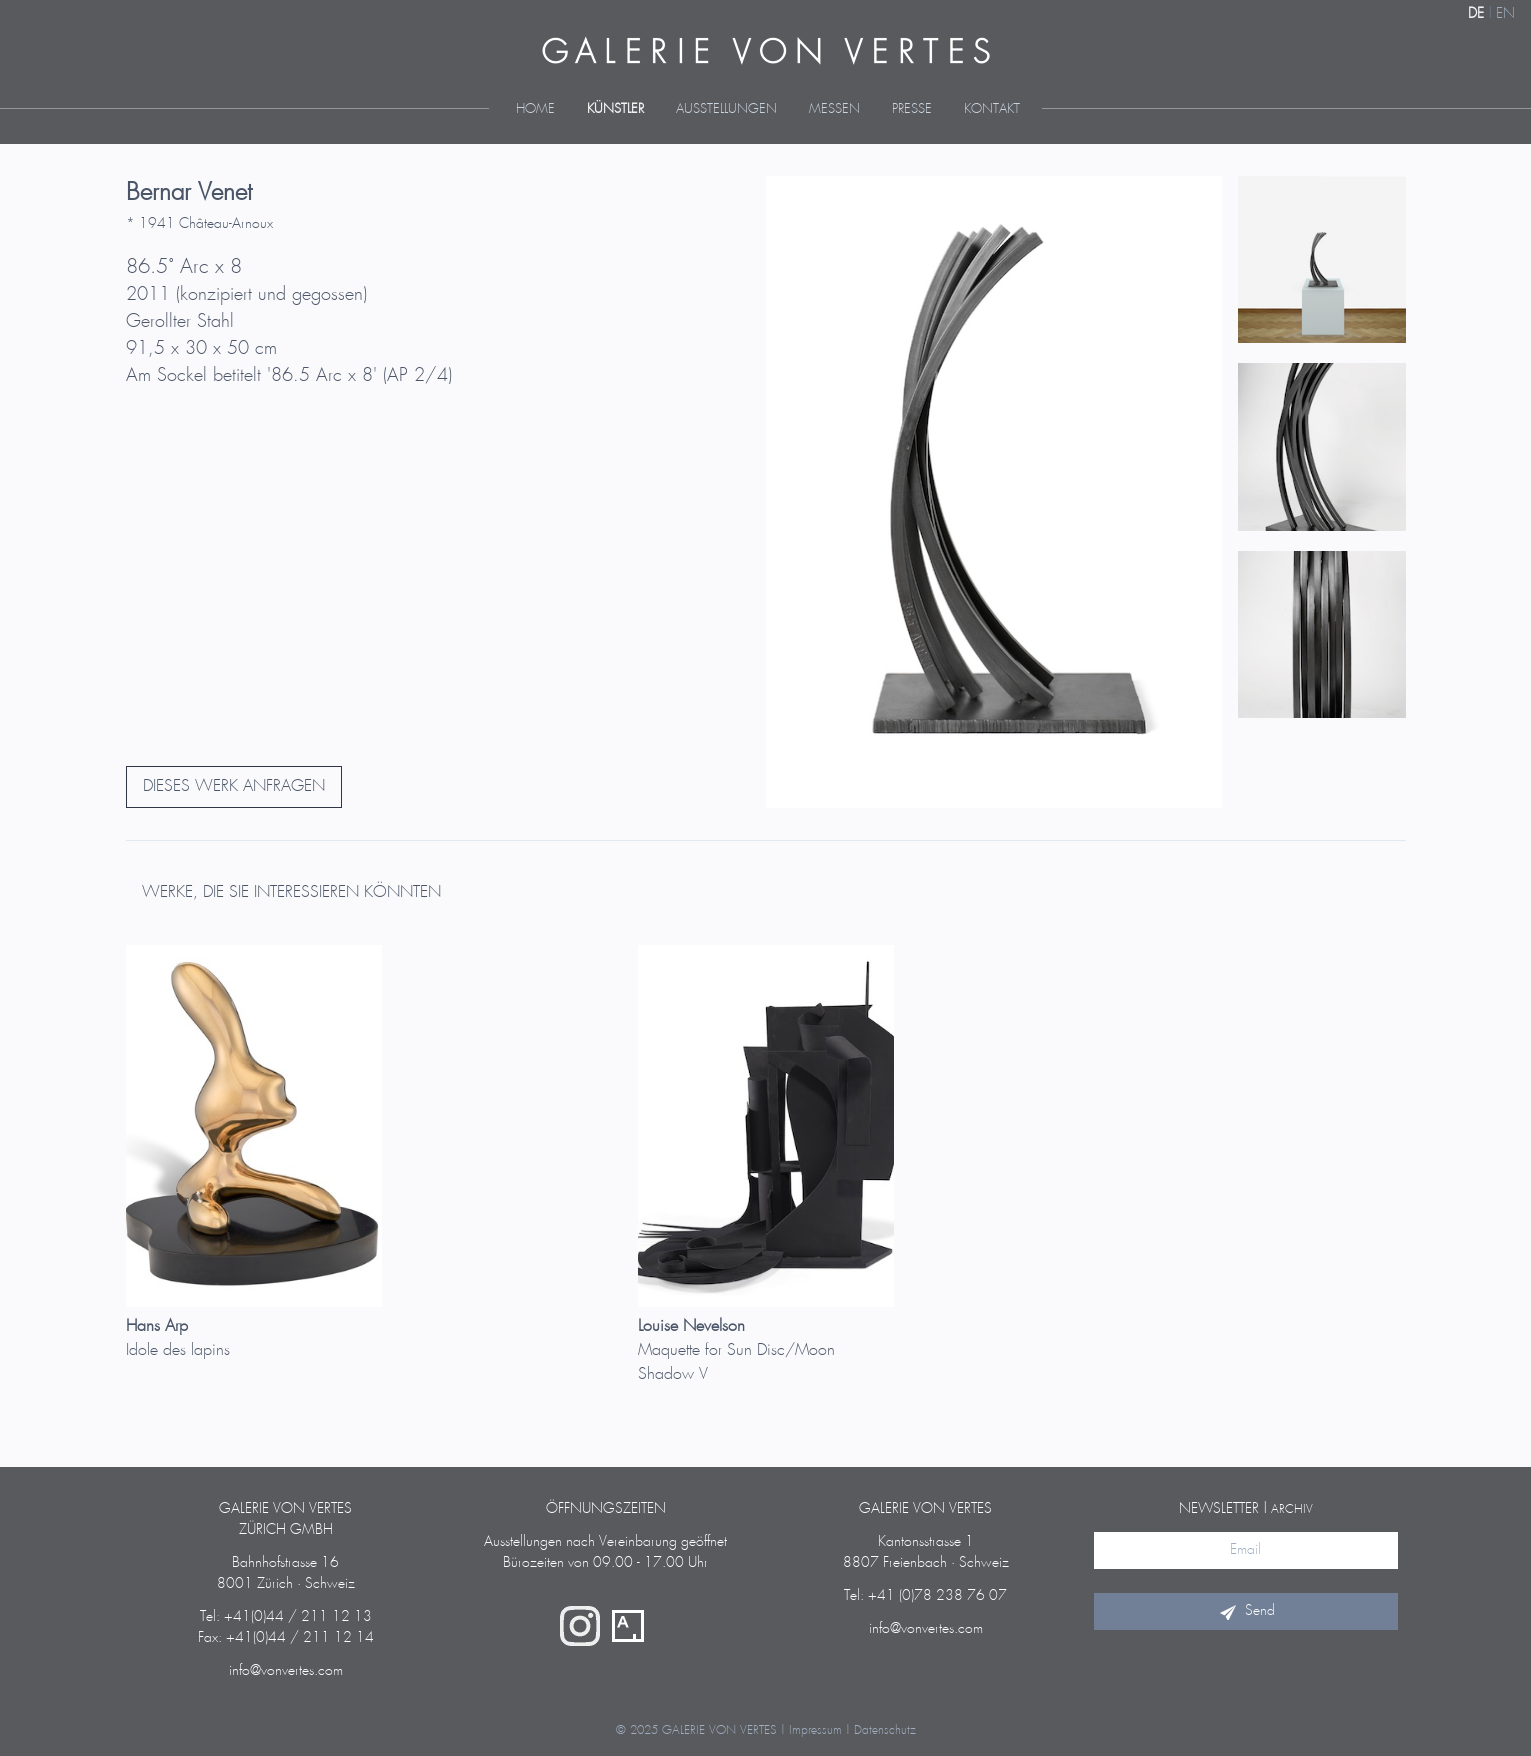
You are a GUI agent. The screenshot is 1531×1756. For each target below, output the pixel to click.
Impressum (815, 1730)
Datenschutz (885, 1730)
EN (1505, 14)
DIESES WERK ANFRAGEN (234, 786)
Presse (912, 109)
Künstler (615, 109)
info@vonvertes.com (286, 1671)
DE (1476, 14)
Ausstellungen (726, 109)
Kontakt (992, 109)
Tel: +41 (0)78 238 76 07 (925, 1596)
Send (1246, 1611)
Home (535, 109)
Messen (834, 109)
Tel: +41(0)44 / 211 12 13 (286, 1617)
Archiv (1292, 1509)
